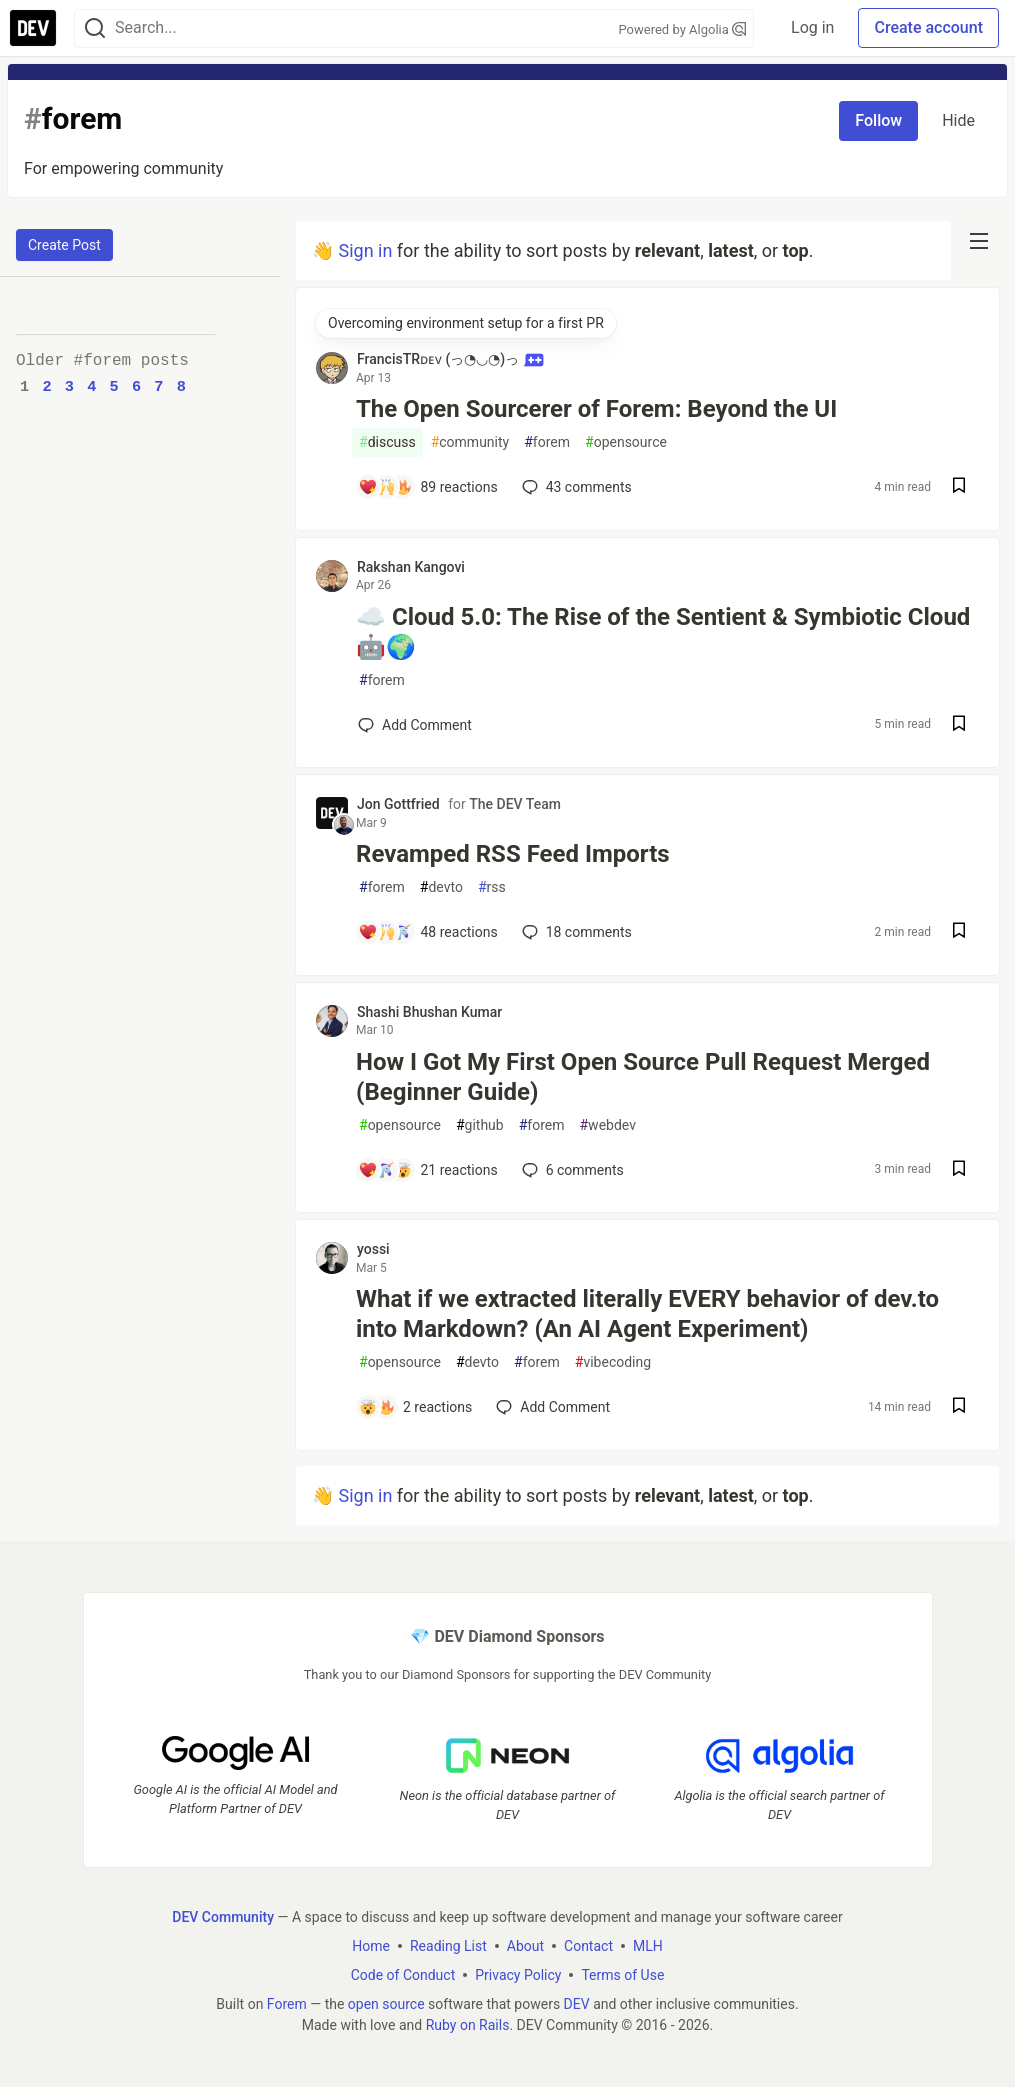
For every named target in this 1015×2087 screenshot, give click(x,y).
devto (441, 887)
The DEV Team (515, 804)
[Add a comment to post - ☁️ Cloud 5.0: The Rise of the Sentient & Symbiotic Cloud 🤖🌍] (415, 725)
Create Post (64, 245)
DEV (577, 2003)
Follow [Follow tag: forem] (878, 120)
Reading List (448, 1945)
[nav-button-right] (979, 241)
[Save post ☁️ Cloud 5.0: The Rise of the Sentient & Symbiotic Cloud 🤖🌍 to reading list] (959, 725)
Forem (287, 2003)
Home (371, 1945)
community (470, 442)
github (480, 1125)
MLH (648, 1945)
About (525, 1945)
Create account (928, 27)
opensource (626, 442)
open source (386, 2003)
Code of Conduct (403, 1974)
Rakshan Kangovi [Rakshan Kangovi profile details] (411, 567)
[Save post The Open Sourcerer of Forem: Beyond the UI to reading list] (959, 487)
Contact (588, 1945)
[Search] (95, 28)
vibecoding (613, 1362)
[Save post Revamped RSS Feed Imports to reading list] (959, 932)
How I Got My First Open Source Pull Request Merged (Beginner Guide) (643, 1077)
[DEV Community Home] (33, 28)
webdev (607, 1125)
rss (492, 887)
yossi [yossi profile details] (373, 1249)
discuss (387, 442)
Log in (812, 27)
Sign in (365, 250)
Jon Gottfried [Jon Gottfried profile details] (398, 804)
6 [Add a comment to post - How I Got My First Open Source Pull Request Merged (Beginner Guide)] (571, 1170)
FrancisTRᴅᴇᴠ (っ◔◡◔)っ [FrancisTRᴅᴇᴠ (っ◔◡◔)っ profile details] (450, 359)
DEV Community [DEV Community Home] (223, 1916)
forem (547, 442)
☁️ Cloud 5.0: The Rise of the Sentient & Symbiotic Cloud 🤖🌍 (663, 632)
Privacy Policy (518, 1974)
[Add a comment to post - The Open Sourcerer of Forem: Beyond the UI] (428, 487)
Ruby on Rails (468, 2024)
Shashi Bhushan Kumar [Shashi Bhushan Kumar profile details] (429, 1012)
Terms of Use (622, 1974)
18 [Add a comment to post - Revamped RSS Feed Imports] (575, 932)
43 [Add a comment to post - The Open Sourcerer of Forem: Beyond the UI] (575, 487)
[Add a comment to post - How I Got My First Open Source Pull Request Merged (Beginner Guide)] (428, 1170)
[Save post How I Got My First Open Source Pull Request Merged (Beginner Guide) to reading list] (959, 1170)
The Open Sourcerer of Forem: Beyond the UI (596, 409)
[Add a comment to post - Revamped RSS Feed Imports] (428, 932)
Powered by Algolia (682, 29)
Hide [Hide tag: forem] (958, 120)
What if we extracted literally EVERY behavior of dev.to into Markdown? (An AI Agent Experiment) (647, 1314)
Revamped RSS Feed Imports (513, 854)
